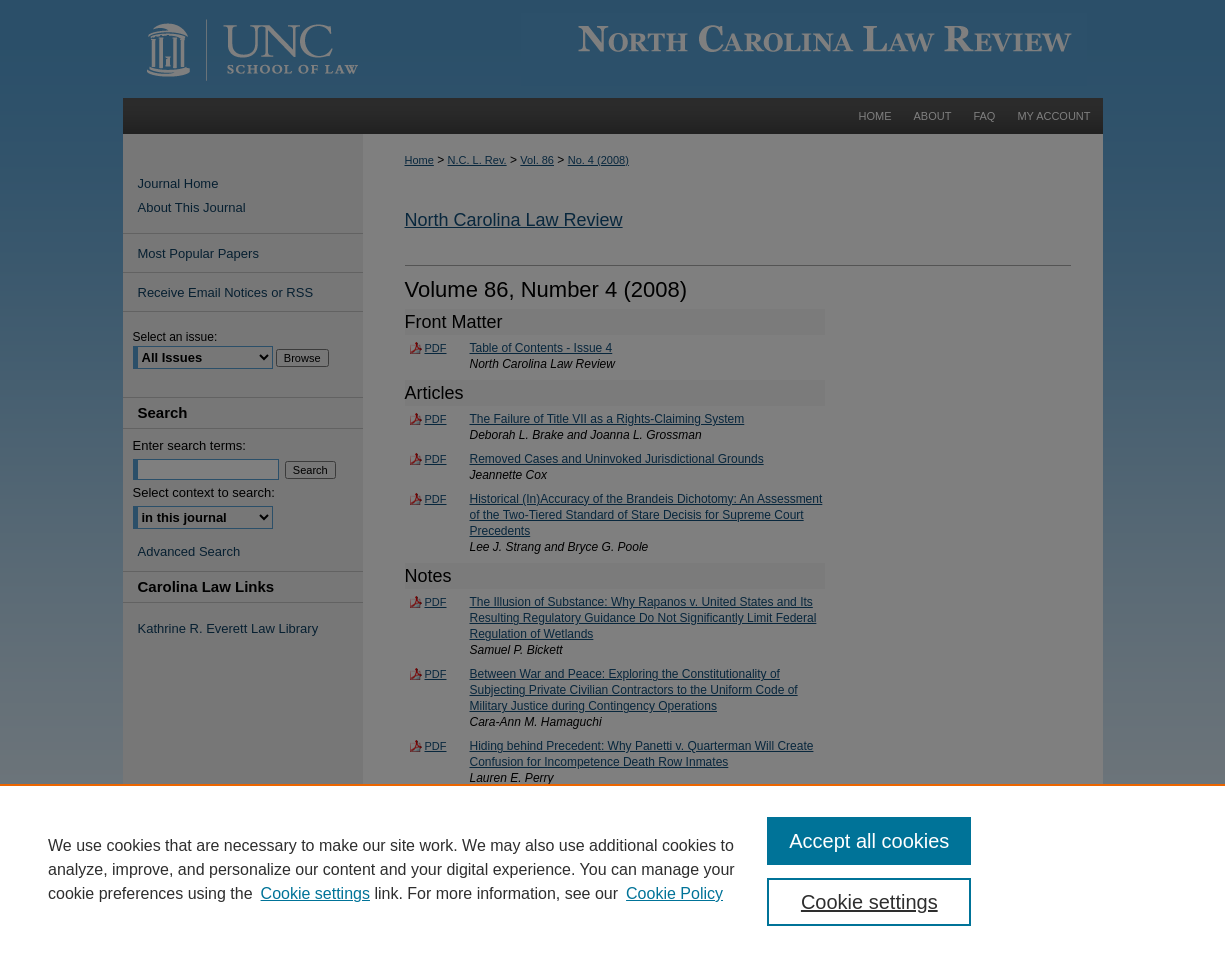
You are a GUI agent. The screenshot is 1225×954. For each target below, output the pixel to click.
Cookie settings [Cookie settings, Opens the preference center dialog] (869, 902)
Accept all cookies (869, 841)
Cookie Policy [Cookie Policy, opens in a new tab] (674, 893)
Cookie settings (315, 893)
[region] (612, 869)
